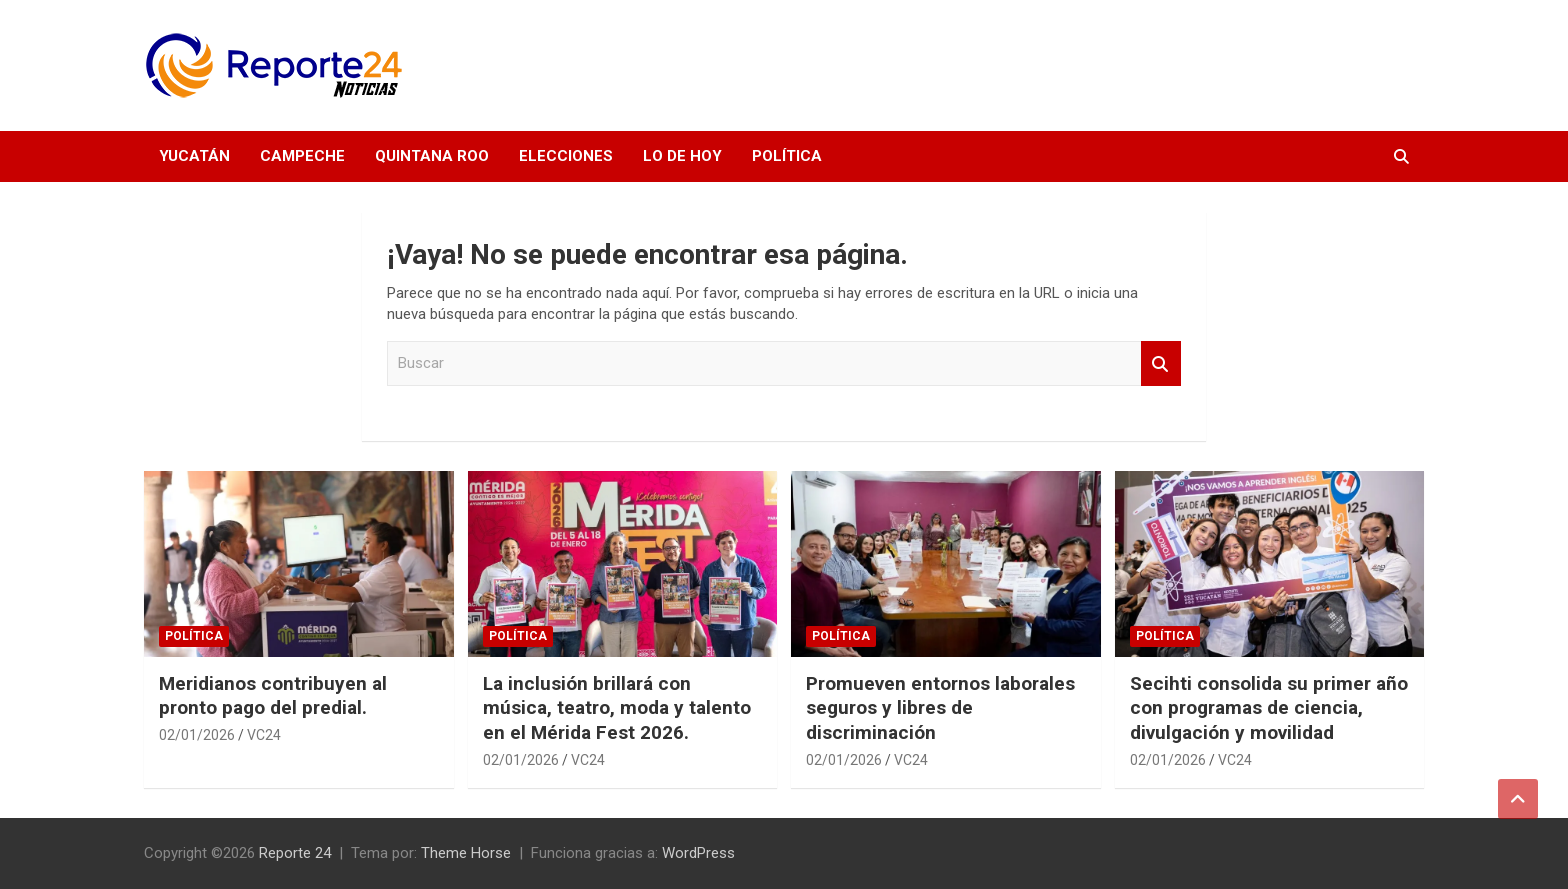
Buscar (1161, 363)
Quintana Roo (432, 156)
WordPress (698, 853)
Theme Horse (466, 853)
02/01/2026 (197, 735)
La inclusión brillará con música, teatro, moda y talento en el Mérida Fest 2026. (617, 708)
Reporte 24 (295, 853)
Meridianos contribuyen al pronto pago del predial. (273, 696)
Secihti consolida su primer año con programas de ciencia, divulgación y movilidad (1269, 708)
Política (787, 156)
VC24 (264, 735)
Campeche (302, 156)
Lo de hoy (682, 156)
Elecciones (566, 156)
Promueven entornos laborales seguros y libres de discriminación (940, 708)
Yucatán (194, 156)
